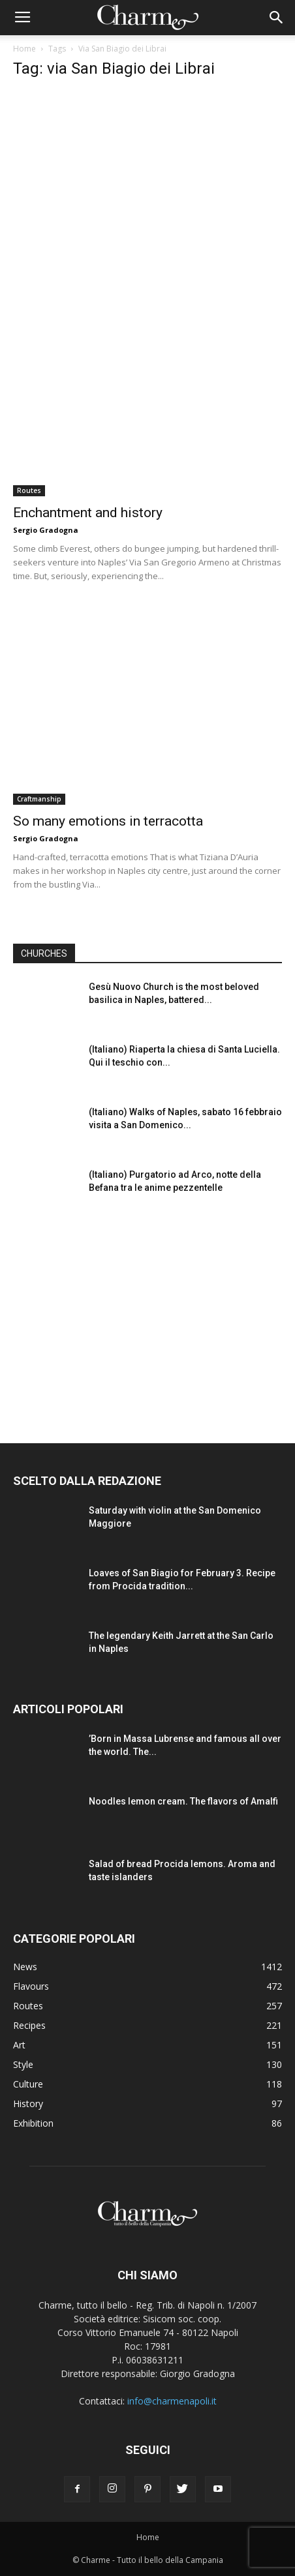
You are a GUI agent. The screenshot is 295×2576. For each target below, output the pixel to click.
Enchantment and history (88, 512)
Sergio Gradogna (45, 530)
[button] (276, 17)
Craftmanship (39, 798)
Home (24, 48)
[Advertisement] (147, 1316)
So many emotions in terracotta (108, 821)
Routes (29, 490)
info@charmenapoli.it (172, 2401)
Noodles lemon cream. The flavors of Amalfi (183, 1801)
